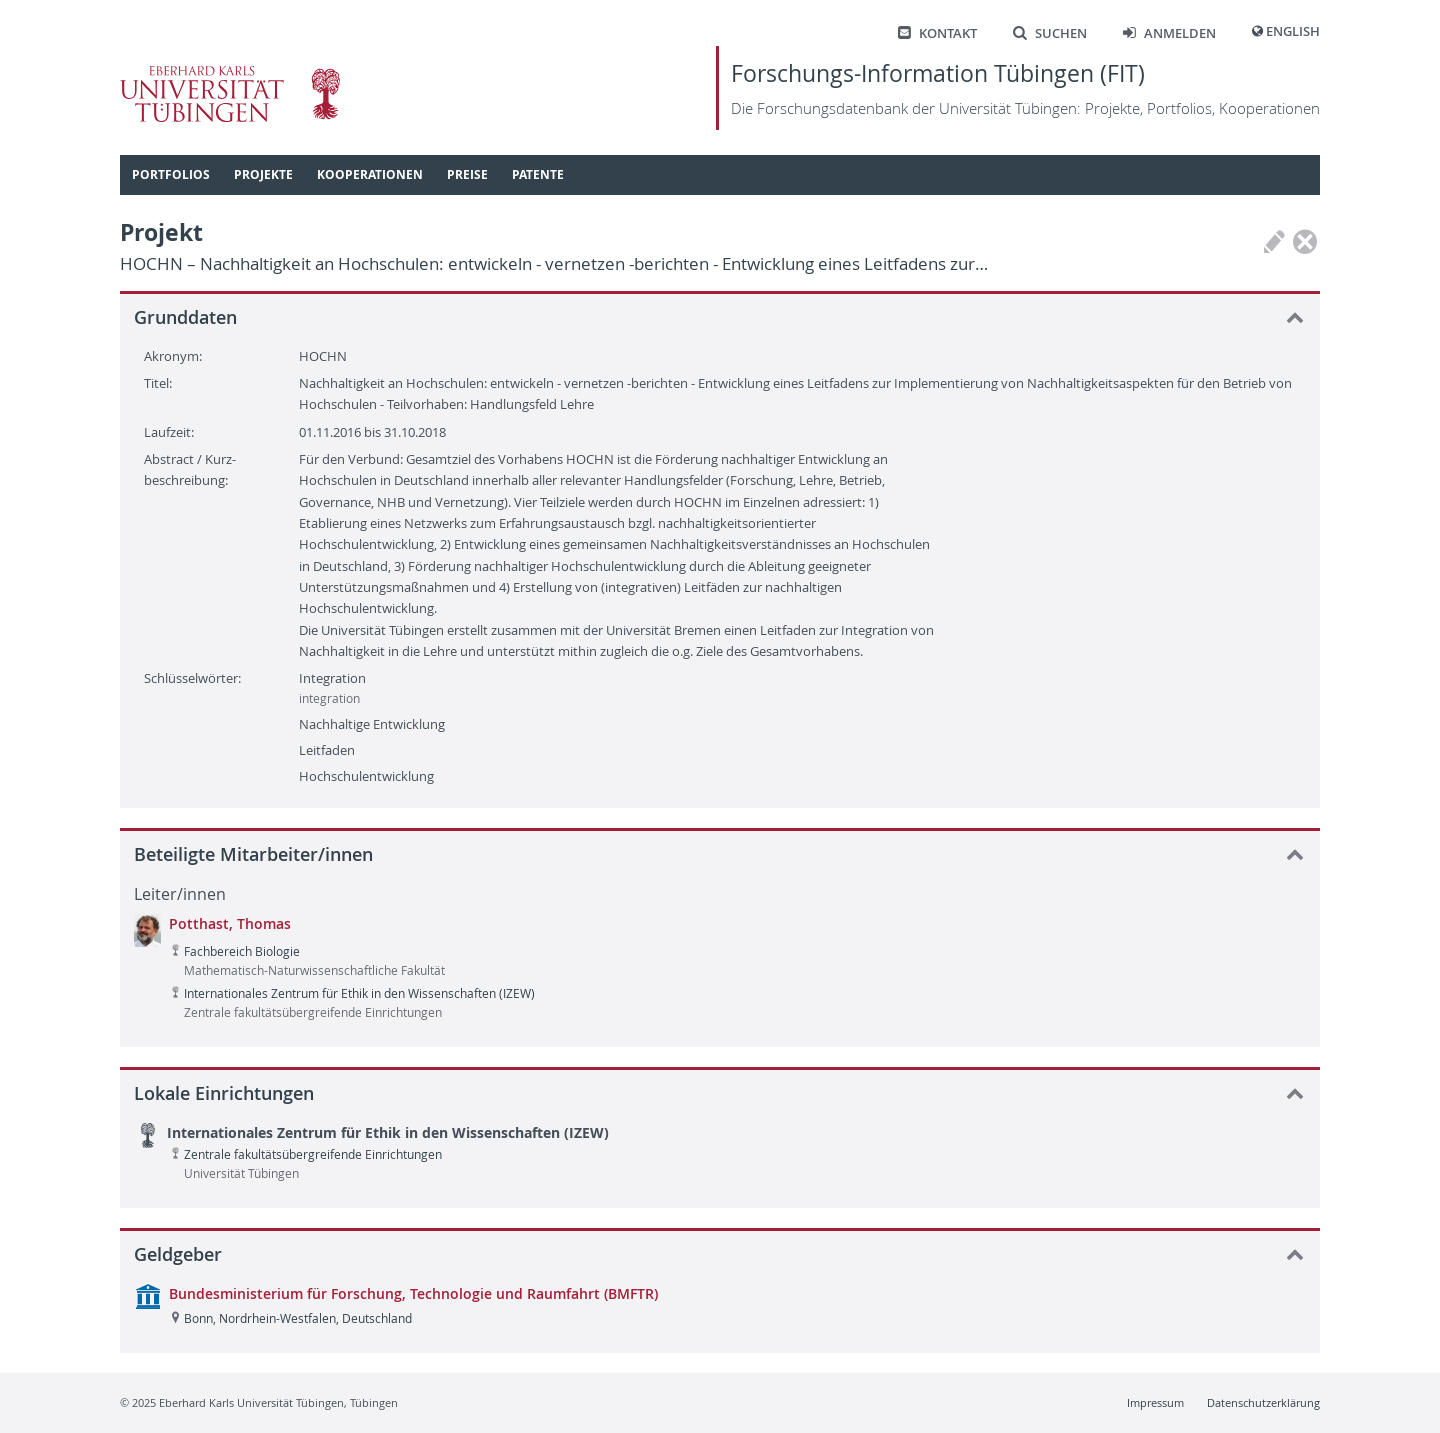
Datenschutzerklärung (1263, 1402)
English (1293, 31)
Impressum (1155, 1402)
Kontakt (937, 33)
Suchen (1050, 33)
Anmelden (1169, 33)
